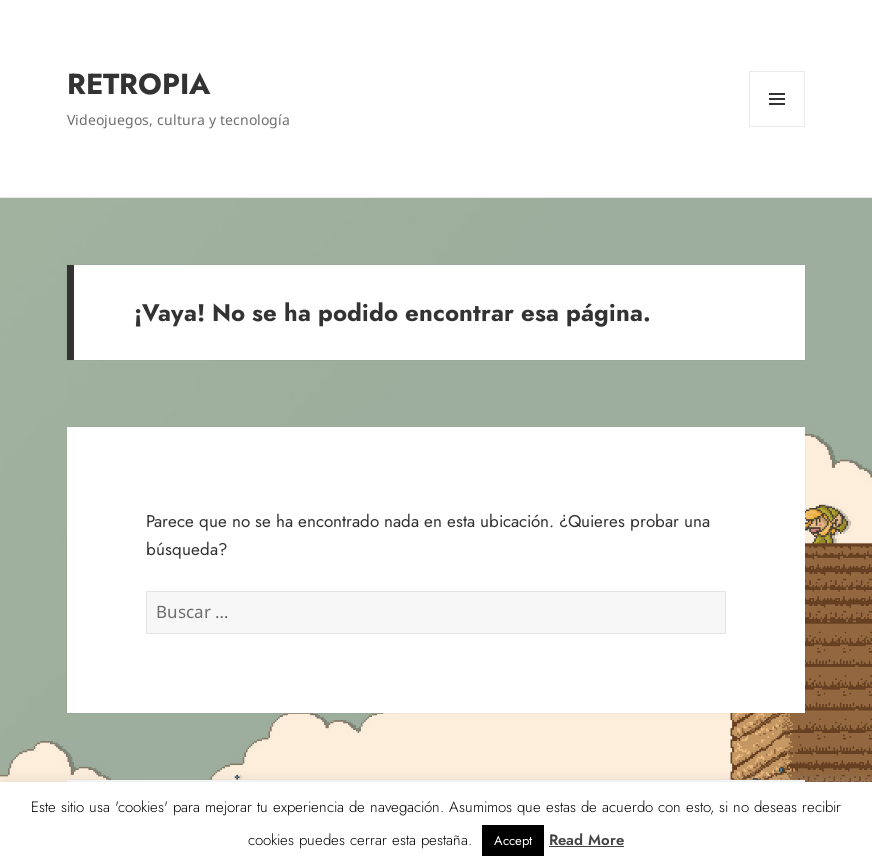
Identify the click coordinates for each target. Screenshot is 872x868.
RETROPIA (138, 84)
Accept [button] (513, 840)
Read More (586, 840)
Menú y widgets (777, 126)
